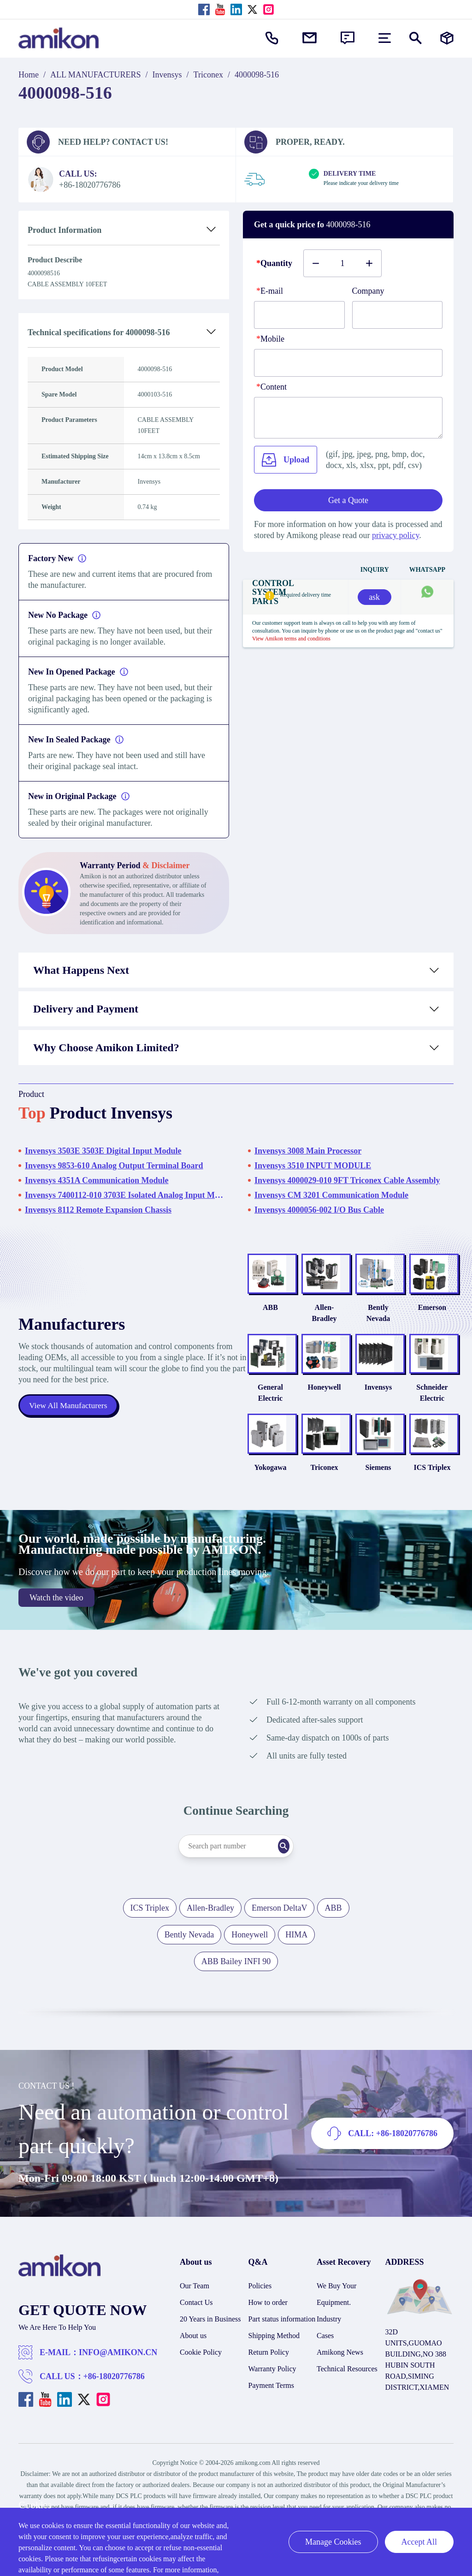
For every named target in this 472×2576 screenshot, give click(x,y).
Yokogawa (241, 1490)
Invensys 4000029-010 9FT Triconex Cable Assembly (347, 1180)
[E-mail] (299, 315)
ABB (241, 1318)
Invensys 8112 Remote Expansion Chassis (98, 1209)
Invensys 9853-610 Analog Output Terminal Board (114, 1165)
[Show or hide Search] (415, 38)
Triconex (208, 74)
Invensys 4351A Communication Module (97, 1180)
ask (374, 597)
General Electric (241, 1404)
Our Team (194, 2308)
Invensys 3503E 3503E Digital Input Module (103, 1150)
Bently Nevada (366, 1318)
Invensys (167, 74)
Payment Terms (271, 2408)
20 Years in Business (210, 2341)
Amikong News (340, 2375)
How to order (268, 2325)
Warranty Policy (272, 2391)
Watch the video (56, 1620)
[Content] (348, 417)
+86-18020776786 (114, 2399)
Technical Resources (347, 2391)
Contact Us (196, 2325)
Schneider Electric (427, 1404)
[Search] (298, 1868)
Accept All (419, 2541)
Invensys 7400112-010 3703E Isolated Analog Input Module (124, 1195)
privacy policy (395, 535)
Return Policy (268, 2375)
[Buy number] (342, 263)
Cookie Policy (201, 2375)
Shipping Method (274, 2358)
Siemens (366, 1490)
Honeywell (303, 1399)
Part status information (282, 2341)
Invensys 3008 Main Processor (307, 1150)
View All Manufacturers (69, 1416)
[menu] (384, 38)
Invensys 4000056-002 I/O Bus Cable (319, 1209)
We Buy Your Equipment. (336, 2316)
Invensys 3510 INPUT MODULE (312, 1165)
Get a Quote (348, 500)
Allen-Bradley (304, 1318)
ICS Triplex (428, 1490)
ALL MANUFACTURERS (95, 74)
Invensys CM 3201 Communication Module (331, 1195)
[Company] (397, 315)
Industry (329, 2341)
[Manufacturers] (447, 38)
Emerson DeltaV (279, 1930)
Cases (325, 2358)
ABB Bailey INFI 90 (236, 1984)
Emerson (428, 1318)
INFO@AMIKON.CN (118, 2375)
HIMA (296, 1957)
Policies (260, 2308)
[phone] (348, 363)
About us (193, 2358)
